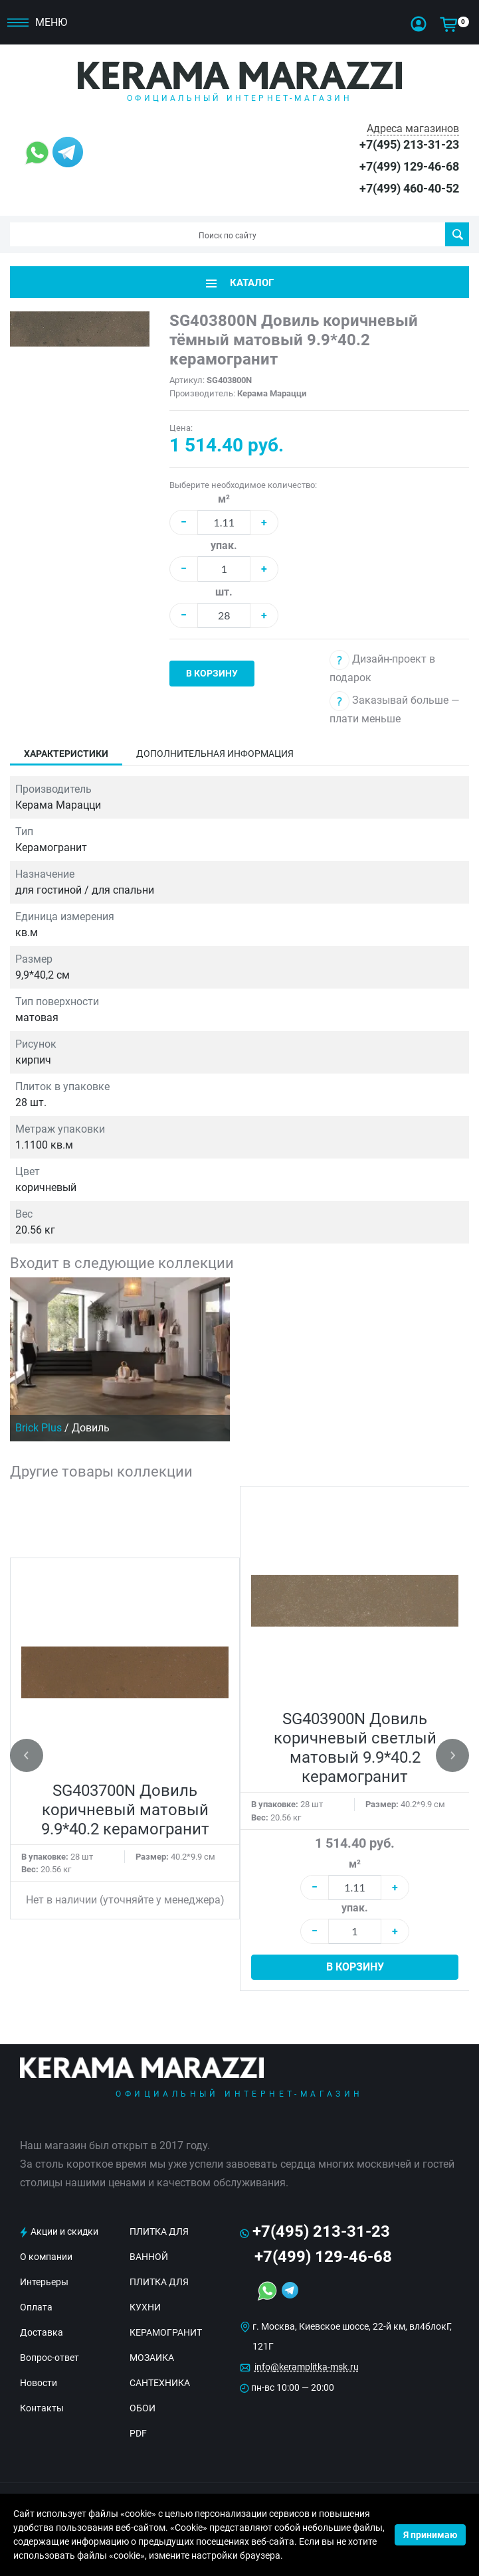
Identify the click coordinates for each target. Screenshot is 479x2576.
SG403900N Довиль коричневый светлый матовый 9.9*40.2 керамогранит (355, 1748)
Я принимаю (430, 2535)
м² (224, 499)
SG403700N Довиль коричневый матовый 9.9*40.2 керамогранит (125, 1809)
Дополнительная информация (215, 753)
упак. (224, 545)
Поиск (457, 234)
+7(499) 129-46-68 (409, 166)
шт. (224, 592)
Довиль (91, 1427)
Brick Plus (38, 1427)
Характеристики (66, 753)
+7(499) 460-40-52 (409, 188)
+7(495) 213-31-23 (409, 144)
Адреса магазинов (413, 128)
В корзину (212, 673)
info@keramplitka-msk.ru (306, 2367)
